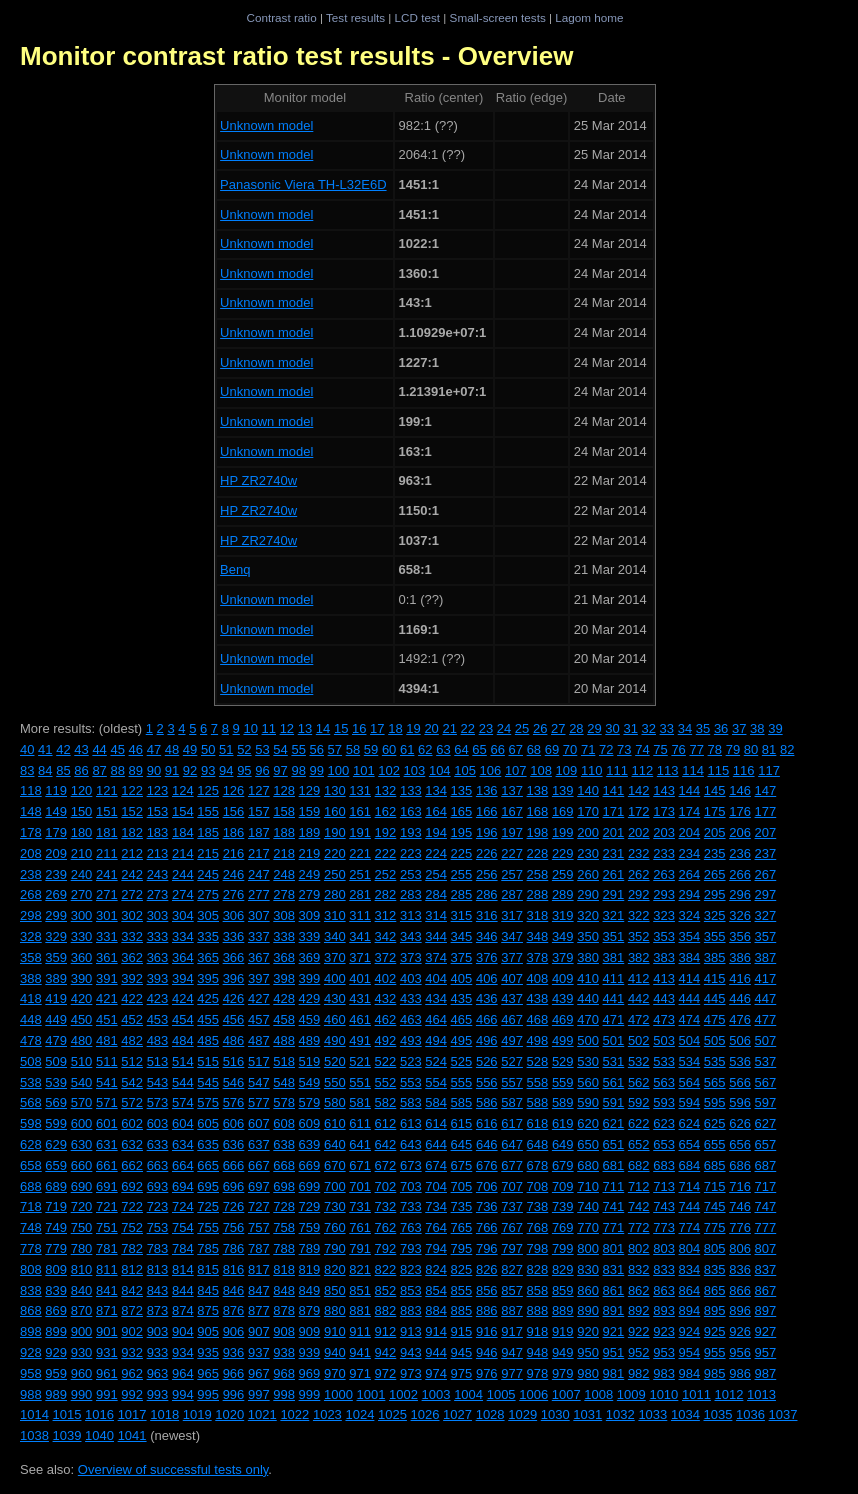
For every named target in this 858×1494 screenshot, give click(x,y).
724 (183, 1206)
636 (234, 1144)
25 (522, 728)
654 (690, 1144)
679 (563, 1165)
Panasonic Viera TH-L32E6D (303, 184)
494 (436, 1040)
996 (234, 1394)
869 (56, 1310)
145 (715, 790)
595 (715, 1102)
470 (588, 1019)
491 (360, 1040)
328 (31, 936)
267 (766, 874)
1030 (555, 1414)
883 (411, 1310)
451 (107, 1019)
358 (31, 957)
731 (360, 1206)
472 (639, 1019)
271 (107, 894)
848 (284, 1290)
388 (31, 978)
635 (208, 1144)
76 (678, 749)
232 (639, 853)
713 (664, 1186)
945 (462, 1352)
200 (588, 832)
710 (588, 1186)
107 (516, 770)
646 (487, 1144)
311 (360, 915)
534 (690, 1061)
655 (715, 1144)
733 (411, 1206)
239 (56, 874)
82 (787, 749)
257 (512, 874)
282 (386, 894)
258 (538, 874)
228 (538, 853)
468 (538, 1019)
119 (56, 790)
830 (588, 1269)
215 (208, 853)
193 (411, 832)
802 (639, 1248)
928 (31, 1352)
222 (386, 853)
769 (563, 1227)
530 (588, 1061)
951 (614, 1352)
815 (208, 1269)
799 (563, 1248)
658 (31, 1165)
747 (766, 1206)
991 (107, 1394)
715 (715, 1186)
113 (668, 770)
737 (512, 1206)
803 (664, 1248)
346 (487, 936)
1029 (522, 1414)
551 (360, 1082)
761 (360, 1227)
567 (766, 1082)
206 (740, 832)
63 (443, 749)
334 (183, 936)
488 (284, 1040)
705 (462, 1186)
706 (487, 1186)
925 (715, 1331)
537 (766, 1061)
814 (183, 1269)
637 (259, 1144)
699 (310, 1186)
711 (614, 1186)
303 (158, 915)
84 (45, 770)
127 (259, 790)
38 (757, 728)
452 (132, 1019)
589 (563, 1102)
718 (31, 1206)
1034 (685, 1414)
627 (766, 1123)
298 (31, 915)
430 (335, 998)
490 (335, 1040)
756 (234, 1227)
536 (740, 1061)
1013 (761, 1394)
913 (411, 1331)
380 (588, 957)
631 (107, 1144)
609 (310, 1123)
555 (462, 1082)
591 (614, 1102)
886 (487, 1310)
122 (132, 790)
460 (335, 1019)
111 (617, 770)
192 (386, 832)
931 (107, 1352)
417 (766, 978)
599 (56, 1123)
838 (31, 1290)
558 (538, 1082)
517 (259, 1061)
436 (487, 998)
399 (310, 978)
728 (284, 1206)
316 (487, 915)
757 (259, 1227)
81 (769, 749)
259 (563, 874)
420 (82, 998)
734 (436, 1206)
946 (487, 1352)
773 (664, 1227)
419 (56, 998)
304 (183, 915)
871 (107, 1310)
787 (259, 1248)
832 (639, 1269)
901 (107, 1331)
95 (244, 770)
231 (614, 853)
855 (462, 1290)
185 (208, 832)
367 (259, 957)
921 (614, 1331)
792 (386, 1248)
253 (411, 874)
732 (386, 1206)
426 (234, 998)
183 (158, 832)
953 (664, 1352)
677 (512, 1165)
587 (512, 1102)
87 (99, 770)
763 (411, 1227)
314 (436, 915)
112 (643, 770)
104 (440, 770)
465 (462, 1019)
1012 (729, 1394)
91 (172, 770)
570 (82, 1102)
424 (183, 998)
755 (208, 1227)
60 (389, 749)
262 (639, 874)
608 (284, 1123)
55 (298, 749)
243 (158, 874)
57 (335, 749)
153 (158, 811)
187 (259, 832)
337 (259, 936)
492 (386, 1040)
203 (664, 832)
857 (512, 1290)
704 (436, 1186)
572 (132, 1102)
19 (413, 728)
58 (353, 749)
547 (259, 1082)
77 (696, 749)
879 (310, 1310)
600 (82, 1123)
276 (234, 894)
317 (512, 915)
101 (364, 770)
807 (766, 1248)
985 (715, 1373)
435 (462, 998)
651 (614, 1144)
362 (132, 957)
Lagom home (589, 17)
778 (31, 1248)
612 (386, 1123)
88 (117, 770)
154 (183, 811)
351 (614, 936)
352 (639, 936)
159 (310, 811)
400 (335, 978)
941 (360, 1352)
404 (436, 978)
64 (461, 749)
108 (541, 770)
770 (588, 1227)
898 (31, 1331)
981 (614, 1373)
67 (516, 749)
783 (158, 1248)
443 (664, 998)
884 (436, 1310)
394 (183, 978)
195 (462, 832)
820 (335, 1269)
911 (360, 1331)
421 (107, 998)
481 (107, 1040)
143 (664, 790)
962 (132, 1373)
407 (512, 978)
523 (411, 1061)
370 (335, 957)
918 (538, 1331)
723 (158, 1206)
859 (563, 1290)
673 (411, 1165)
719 (56, 1206)
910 (335, 1331)
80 (751, 749)
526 (487, 1061)
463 (411, 1019)
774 (690, 1227)
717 (766, 1186)
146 (740, 790)
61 (407, 749)
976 (487, 1373)
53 (262, 749)
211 (107, 853)
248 (284, 874)
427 (259, 998)
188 (284, 832)
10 (250, 728)
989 (56, 1394)
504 (690, 1040)
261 (614, 874)
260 (588, 874)
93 (208, 770)
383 (664, 957)
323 (664, 915)
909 (310, 1331)
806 (740, 1248)
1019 (197, 1414)
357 (766, 936)
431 (360, 998)
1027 (457, 1414)
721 (107, 1206)
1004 (468, 1394)
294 (690, 894)
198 (538, 832)
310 (335, 915)
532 (639, 1061)
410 (588, 978)
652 (639, 1144)
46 (136, 749)
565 (715, 1082)
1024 (359, 1414)
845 (208, 1290)
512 (132, 1061)
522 (386, 1061)
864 (690, 1290)
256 (487, 874)
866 (740, 1290)
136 (487, 790)
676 (487, 1165)
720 (82, 1206)
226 (487, 853)
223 (411, 853)
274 (183, 894)
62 (425, 749)
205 (715, 832)
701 (360, 1186)
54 (280, 749)
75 (660, 749)
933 (158, 1352)
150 (82, 811)
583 (411, 1102)
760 (335, 1227)
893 (664, 1310)
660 (82, 1165)
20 (431, 728)
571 (107, 1102)
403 (411, 978)
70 (570, 749)
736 (487, 1206)
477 (766, 1019)
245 (208, 874)
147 (766, 790)
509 (56, 1061)
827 (512, 1269)
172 (639, 811)
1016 (99, 1414)
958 (31, 1373)
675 (462, 1165)
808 (31, 1269)
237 (766, 853)
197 (512, 832)
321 (614, 915)
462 (386, 1019)
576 (234, 1102)
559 (563, 1082)
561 (614, 1082)
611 (360, 1123)
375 (462, 957)
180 (82, 832)
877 (259, 1310)
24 (504, 728)
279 (310, 894)
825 (462, 1269)
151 (107, 811)
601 (107, 1123)
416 (740, 978)
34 (685, 728)
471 (614, 1019)
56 (317, 749)
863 (664, 1290)
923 (664, 1331)
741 (614, 1206)
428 (284, 998)
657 (766, 1144)
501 (614, 1040)
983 (664, 1373)
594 (690, 1102)
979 (563, 1373)
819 (310, 1269)
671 (360, 1165)
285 (462, 894)
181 (107, 832)
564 (690, 1082)
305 (208, 915)
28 (576, 728)
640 (335, 1144)
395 (208, 978)
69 (552, 749)
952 (639, 1352)
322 (639, 915)
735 (462, 1206)
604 (183, 1123)
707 (512, 1186)
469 (563, 1019)
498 (538, 1040)
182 (132, 832)
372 (386, 957)
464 (436, 1019)
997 (259, 1394)
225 (462, 853)
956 (740, 1352)
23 (486, 728)
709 (563, 1186)
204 (690, 832)
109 (567, 770)
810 (82, 1269)
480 (82, 1040)
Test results (355, 17)
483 (158, 1040)
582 (386, 1102)
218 (284, 853)
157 (259, 811)
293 (664, 894)
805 (715, 1248)
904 (183, 1331)
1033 (652, 1414)
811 (107, 1269)
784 (183, 1248)
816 (234, 1269)
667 (259, 1165)
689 (56, 1186)
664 (183, 1165)
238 (31, 874)
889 (563, 1310)
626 (740, 1123)
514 (183, 1061)
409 (563, 978)
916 (487, 1331)
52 (244, 749)
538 (31, 1082)
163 (411, 811)
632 (132, 1144)
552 (386, 1082)
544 (183, 1082)
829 (563, 1269)
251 (360, 874)
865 (715, 1290)
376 (487, 957)
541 (107, 1082)
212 (132, 853)
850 (335, 1290)
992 (132, 1394)
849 (310, 1290)
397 (259, 978)
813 (158, 1269)
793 (411, 1248)
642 (386, 1144)
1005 (501, 1394)
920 (588, 1331)
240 (82, 874)
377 (512, 957)
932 (132, 1352)
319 (563, 915)
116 (744, 770)
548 (284, 1082)
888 (538, 1310)
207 (766, 832)
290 (588, 894)
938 (284, 1352)
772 (639, 1227)
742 (639, 1206)
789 (310, 1248)
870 (82, 1310)
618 (538, 1123)
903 (158, 1331)
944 (436, 1352)
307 (259, 915)
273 (158, 894)
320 (588, 915)
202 (639, 832)
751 (107, 1227)
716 (740, 1186)
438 (538, 998)
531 (614, 1061)
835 (715, 1269)
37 (739, 728)
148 (31, 811)
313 (411, 915)
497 (512, 1040)
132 (386, 790)
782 (132, 1248)
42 (63, 749)
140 (588, 790)
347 (512, 936)
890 (588, 1310)
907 (259, 1331)
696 (234, 1186)
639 (310, 1144)
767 (512, 1227)
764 (436, 1227)
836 (740, 1269)
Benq (235, 569)
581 (360, 1102)
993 (158, 1394)
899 (56, 1331)
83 (27, 770)
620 (588, 1123)
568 (31, 1102)
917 (512, 1331)
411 (614, 978)
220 (335, 853)
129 (310, 790)
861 (614, 1290)
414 (690, 978)
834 (690, 1269)
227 (512, 853)
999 (310, 1394)
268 (31, 894)
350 (588, 936)
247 (259, 874)
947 (512, 1352)
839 (56, 1290)
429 (310, 998)
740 (588, 1206)
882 (386, 1310)
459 (310, 1019)
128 (284, 790)
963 (158, 1373)
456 (234, 1019)
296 (740, 894)
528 (538, 1061)
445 (715, 998)
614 (436, 1123)
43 (81, 749)
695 (208, 1186)
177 (766, 811)
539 (56, 1082)
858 (538, 1290)
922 (639, 1331)
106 (491, 770)
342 (386, 936)
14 (323, 728)
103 (415, 770)
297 (766, 894)
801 (614, 1248)
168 (538, 811)
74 (642, 749)
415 (715, 978)
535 (715, 1061)
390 (82, 978)
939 (310, 1352)
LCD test (417, 17)
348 (538, 936)
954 (690, 1352)
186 (234, 832)
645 (462, 1144)
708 (538, 1186)
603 (158, 1123)
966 (234, 1373)
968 (284, 1373)
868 (31, 1310)
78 (715, 749)
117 (769, 770)
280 (335, 894)
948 (538, 1352)
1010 (663, 1394)
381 (614, 957)
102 (389, 770)
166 (487, 811)
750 (82, 1227)
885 (462, 1310)
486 (234, 1040)
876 (234, 1310)
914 (436, 1331)
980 (588, 1373)
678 (538, 1165)
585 (462, 1102)
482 (132, 1040)
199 (563, 832)
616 (487, 1123)
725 (208, 1206)
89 (136, 770)
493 (411, 1040)
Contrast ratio (281, 17)
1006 (533, 1394)
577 (259, 1102)
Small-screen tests (498, 17)
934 (183, 1352)
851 (360, 1290)
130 (335, 790)
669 (310, 1165)
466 (487, 1019)
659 (56, 1165)
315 (462, 915)
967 (259, 1373)
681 (614, 1165)
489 (310, 1040)
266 (740, 874)
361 (107, 957)
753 (158, 1227)
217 (259, 853)
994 (183, 1394)
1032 (620, 1414)
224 (436, 853)
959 (56, 1373)
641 (360, 1144)
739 (563, 1206)
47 (154, 749)
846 (234, 1290)
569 (56, 1102)
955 (715, 1352)
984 (690, 1373)
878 (284, 1310)
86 (81, 770)
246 (234, 874)
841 (107, 1290)
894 (690, 1310)
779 (56, 1248)
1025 (392, 1414)
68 (534, 749)
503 (664, 1040)
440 (588, 998)
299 (56, 915)
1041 (132, 1435)
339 (310, 936)
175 (715, 811)
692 (132, 1186)
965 (208, 1373)
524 (436, 1061)
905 (208, 1331)
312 (386, 915)
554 (436, 1082)
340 (335, 936)
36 (721, 728)
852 (386, 1290)
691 (107, 1186)
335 (208, 936)
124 (183, 790)
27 (558, 728)
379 (563, 957)
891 (614, 1310)
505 (715, 1040)
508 (31, 1061)
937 (259, 1352)
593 (664, 1102)
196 (487, 832)
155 (208, 811)
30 (612, 728)
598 (31, 1123)
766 (487, 1227)
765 (462, 1227)
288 (538, 894)
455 (208, 1019)
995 (208, 1394)
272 (132, 894)
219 (310, 853)
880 (335, 1310)
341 (360, 936)
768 (538, 1227)
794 (436, 1248)
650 (588, 1144)
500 (588, 1040)
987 (766, 1373)
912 (386, 1331)
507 (766, 1040)
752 (132, 1227)
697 (259, 1186)
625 (715, 1123)
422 (132, 998)
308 (284, 915)
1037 (783, 1414)
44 (99, 749)
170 (588, 811)
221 (360, 853)
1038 (34, 1435)
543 (158, 1082)
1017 (132, 1414)
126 (234, 790)
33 (667, 728)
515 (208, 1061)
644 (436, 1144)
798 (538, 1248)
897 (766, 1310)
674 (436, 1165)
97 (280, 770)
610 (335, 1123)
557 (512, 1082)
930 (82, 1352)
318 (538, 915)
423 (158, 998)
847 (259, 1290)
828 (538, 1269)
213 (158, 853)
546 (234, 1082)
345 (462, 936)
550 (335, 1082)
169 (563, 811)
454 (183, 1019)
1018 (164, 1414)
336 (234, 936)
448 (31, 1019)
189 (310, 832)
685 (715, 1165)
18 (395, 728)
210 (82, 853)
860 (588, 1290)
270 (82, 894)
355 (715, 936)
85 (63, 770)
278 (284, 894)
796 (487, 1248)
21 (449, 728)
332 (132, 936)
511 (107, 1061)
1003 (436, 1394)
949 (563, 1352)
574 (183, 1102)
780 (82, 1248)
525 (462, 1061)
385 (715, 957)
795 (462, 1248)
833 (664, 1269)
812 (132, 1269)
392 (132, 978)
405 (462, 978)
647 (512, 1144)
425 (208, 998)
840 (82, 1290)
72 (606, 749)
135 (462, 790)
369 (310, 957)
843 (158, 1290)
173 (664, 811)
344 (436, 936)
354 (690, 936)
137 (512, 790)
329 (56, 936)
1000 (338, 1394)
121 (107, 790)
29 (594, 728)
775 (715, 1227)
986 (740, 1373)
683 (664, 1165)
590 (588, 1102)
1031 (587, 1414)
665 (208, 1165)
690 (82, 1186)
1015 (67, 1414)
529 (563, 1061)
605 (208, 1123)
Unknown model (266, 125)
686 (740, 1165)
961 (107, 1373)
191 (360, 832)
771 (614, 1227)
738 (538, 1206)
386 (740, 957)
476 (740, 1019)
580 (335, 1102)
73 (624, 749)
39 (775, 728)
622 (639, 1123)
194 (436, 832)
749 (56, 1227)
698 (284, 1186)
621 (614, 1123)
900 (82, 1331)
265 (715, 874)
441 (614, 998)
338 (284, 936)
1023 (327, 1414)
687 (766, 1165)
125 (208, 790)
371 (360, 957)
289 (563, 894)
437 (512, 998)
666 (234, 1165)
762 (386, 1227)
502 (639, 1040)
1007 (566, 1394)
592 (639, 1102)
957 (766, 1352)
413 (664, 978)
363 (158, 957)
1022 (294, 1414)
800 (588, 1248)
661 (107, 1165)
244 (183, 874)
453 (158, 1019)
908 (284, 1331)
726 (234, 1206)
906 (234, 1331)
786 (234, 1248)
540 (82, 1082)
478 (31, 1040)
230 (588, 853)
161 (360, 811)
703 (411, 1186)
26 (540, 728)
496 (487, 1040)
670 (335, 1165)
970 (335, 1373)
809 (56, 1269)
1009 (631, 1394)
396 (234, 978)
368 (284, 957)
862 (639, 1290)
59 (371, 749)
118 (31, 790)
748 (31, 1227)
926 (740, 1331)
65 (479, 749)
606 (234, 1123)
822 (386, 1269)
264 (690, 874)
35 (703, 728)
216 (234, 853)
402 (386, 978)
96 (262, 770)
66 (497, 749)
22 (468, 728)
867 (766, 1290)
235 (715, 853)
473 (664, 1019)
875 (208, 1310)
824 (436, 1269)
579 (310, 1102)
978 (538, 1373)
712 (639, 1186)
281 (360, 894)
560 (588, 1082)
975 (462, 1373)
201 (614, 832)
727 (259, 1206)
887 (512, 1310)
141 (614, 790)
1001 (370, 1394)
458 (284, 1019)
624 (690, 1123)
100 (339, 770)
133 (411, 790)
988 (31, 1394)
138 (538, 790)
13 (305, 728)
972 (386, 1373)
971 (360, 1373)
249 (310, 874)
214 (183, 853)
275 (208, 894)
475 (715, 1019)
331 (107, 936)
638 (284, 1144)
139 (563, 790)
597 (766, 1102)
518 (284, 1061)
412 (639, 978)
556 (487, 1082)
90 (154, 770)
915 (462, 1331)
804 (690, 1248)
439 (563, 998)
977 (512, 1373)
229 (563, 853)
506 (740, 1040)
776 (740, 1227)
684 (690, 1165)
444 (690, 998)
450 (82, 1019)
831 (614, 1269)
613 (411, 1123)
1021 (262, 1414)
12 (287, 728)
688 (31, 1186)
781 (107, 1248)
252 (386, 874)
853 (411, 1290)
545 (208, 1082)
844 (183, 1290)
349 (563, 936)
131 (360, 790)
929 (56, 1352)
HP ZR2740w (258, 480)
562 (639, 1082)
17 (377, 728)
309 (310, 915)
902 (132, 1331)
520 (335, 1061)
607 (259, 1123)
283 (411, 894)
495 (462, 1040)
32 (649, 728)
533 (664, 1061)
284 (436, 894)
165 (462, 811)
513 (158, 1061)
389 (56, 978)
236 (740, 853)
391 (107, 978)
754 (183, 1227)
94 (226, 770)
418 (31, 998)
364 (183, 957)
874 (183, 1310)
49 (190, 749)
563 (664, 1082)
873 (158, 1310)
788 (284, 1248)
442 (639, 998)
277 (259, 894)
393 (158, 978)
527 (512, 1061)
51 (226, 749)
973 (411, 1373)
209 (56, 853)
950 (588, 1352)
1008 (598, 1394)
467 (512, 1019)
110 (592, 770)
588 (538, 1102)
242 (132, 874)
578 (284, 1102)
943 (411, 1352)
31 (630, 728)
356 (740, 936)
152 (132, 811)
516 (234, 1061)
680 (588, 1165)
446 (740, 998)
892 (639, 1310)
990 (82, 1394)
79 (733, 749)
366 (234, 957)
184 (183, 832)
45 (117, 749)
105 (465, 770)
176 (740, 811)
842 (132, 1290)
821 (360, 1269)
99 (317, 770)
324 (690, 915)
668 (284, 1165)
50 (208, 749)
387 (766, 957)
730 (335, 1206)
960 (82, 1373)
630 (82, 1144)
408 (538, 978)
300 (82, 915)
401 (360, 978)
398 (284, 978)
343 (411, 936)
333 (158, 936)
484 (183, 1040)
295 (715, 894)
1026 (425, 1414)
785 (208, 1248)
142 (639, 790)
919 (563, 1331)
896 (740, 1310)
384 (690, 957)
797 (512, 1248)
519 (310, 1061)
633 (158, 1144)
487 (259, 1040)
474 (690, 1019)
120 (82, 790)
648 (538, 1144)
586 (487, 1102)
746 (740, 1206)
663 (158, 1165)
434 (436, 998)
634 (183, 1144)
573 (158, 1102)
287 (512, 894)
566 (740, 1082)
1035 (717, 1414)
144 (690, 790)
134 (436, 790)
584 (436, 1102)
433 (411, 998)
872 (132, 1310)
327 (766, 915)
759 (310, 1227)
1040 (99, 1435)
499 (563, 1040)
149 (56, 811)
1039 (67, 1435)
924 (690, 1331)
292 (639, 894)
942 (386, 1352)
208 (31, 853)
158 (284, 811)
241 (107, 874)
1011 (696, 1394)
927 (766, 1331)
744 (690, 1206)
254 (436, 874)
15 (341, 728)
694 (183, 1186)
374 (436, 957)
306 (234, 915)
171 (614, 811)
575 (208, 1102)
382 (639, 957)
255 (462, 874)
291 (614, 894)
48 (172, 749)
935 (208, 1352)
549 (310, 1082)
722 (132, 1206)
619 (563, 1123)
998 (284, 1394)
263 (664, 874)
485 (208, 1040)
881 (360, 1310)
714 (690, 1186)
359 (56, 957)
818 (284, 1269)
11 (269, 728)
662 (132, 1165)
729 (310, 1206)
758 (284, 1227)
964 (183, 1373)
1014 (34, 1414)
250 (335, 874)
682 (639, 1165)
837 (766, 1269)
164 (436, 811)
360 (82, 957)
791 (360, 1248)
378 (538, 957)
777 (766, 1227)
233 (664, 853)
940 (335, 1352)
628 (31, 1144)
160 (335, 811)
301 (107, 915)
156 (234, 811)
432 (386, 998)
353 (664, 936)
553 (411, 1082)
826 (487, 1269)
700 (335, 1186)
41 (45, 749)
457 (259, 1019)
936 (234, 1352)
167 (512, 811)
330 (82, 936)
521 (360, 1061)
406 (487, 978)
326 (740, 915)
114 (693, 770)
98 (298, 770)
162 (386, 811)
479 (56, 1040)
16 (359, 728)
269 (56, 894)
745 (715, 1206)
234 (690, 853)
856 (487, 1290)
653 (664, 1144)
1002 (403, 1394)
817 (259, 1269)
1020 (229, 1414)
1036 (750, 1414)
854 (436, 1290)
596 (740, 1102)
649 (563, 1144)
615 (462, 1123)
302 (132, 915)
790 (335, 1248)
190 (335, 832)
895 (715, 1310)
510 (82, 1061)
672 (386, 1165)
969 (310, 1373)
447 (766, 998)
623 (664, 1123)
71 (588, 749)
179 (56, 832)
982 (639, 1373)
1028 (490, 1414)
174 (690, 811)
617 (512, 1123)
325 (715, 915)
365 (208, 957)
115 (719, 770)
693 (158, 1186)
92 (190, 770)
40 (27, 749)
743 (664, 1206)
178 (31, 832)
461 (360, 1019)
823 (411, 1269)
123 (158, 790)
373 (411, 957)
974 (436, 1373)
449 (56, 1019)
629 (56, 1144)
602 (132, 1123)
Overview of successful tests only (173, 1469)
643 (411, 1144)
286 (487, 894)
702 (386, 1186)
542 (132, 1082)
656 (740, 1144)
